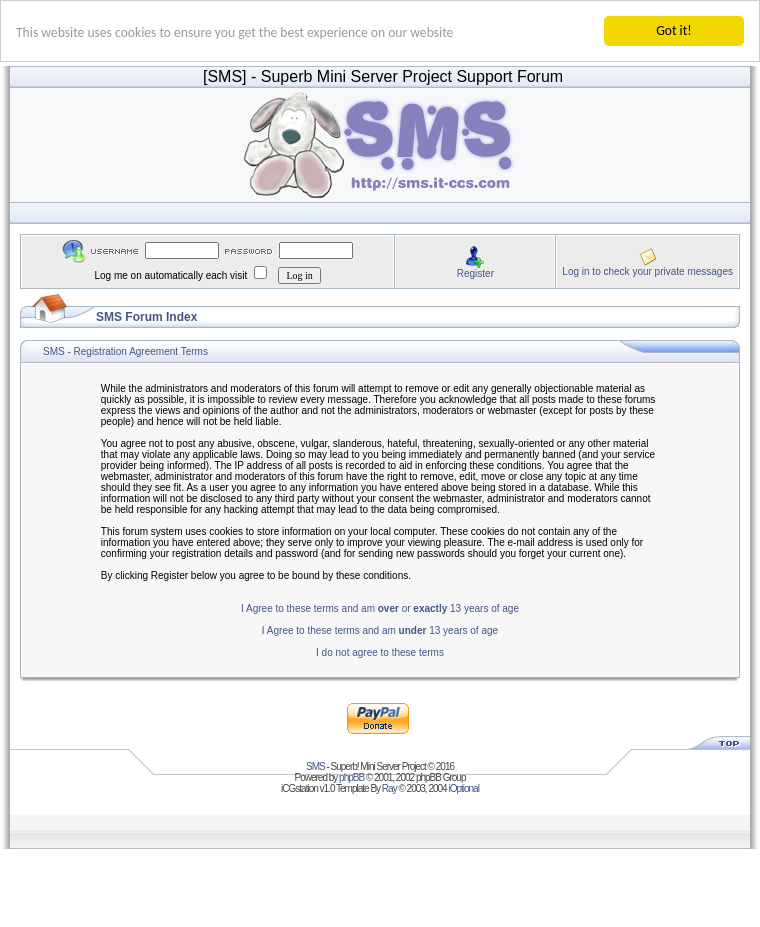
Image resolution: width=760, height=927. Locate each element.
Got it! (673, 30)
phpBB (351, 777)
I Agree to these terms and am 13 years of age (380, 630)
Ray (389, 788)
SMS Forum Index (146, 317)
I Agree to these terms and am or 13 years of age (380, 608)
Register (475, 272)
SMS (315, 766)
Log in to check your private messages (647, 270)
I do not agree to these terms (380, 652)
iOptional (463, 788)
